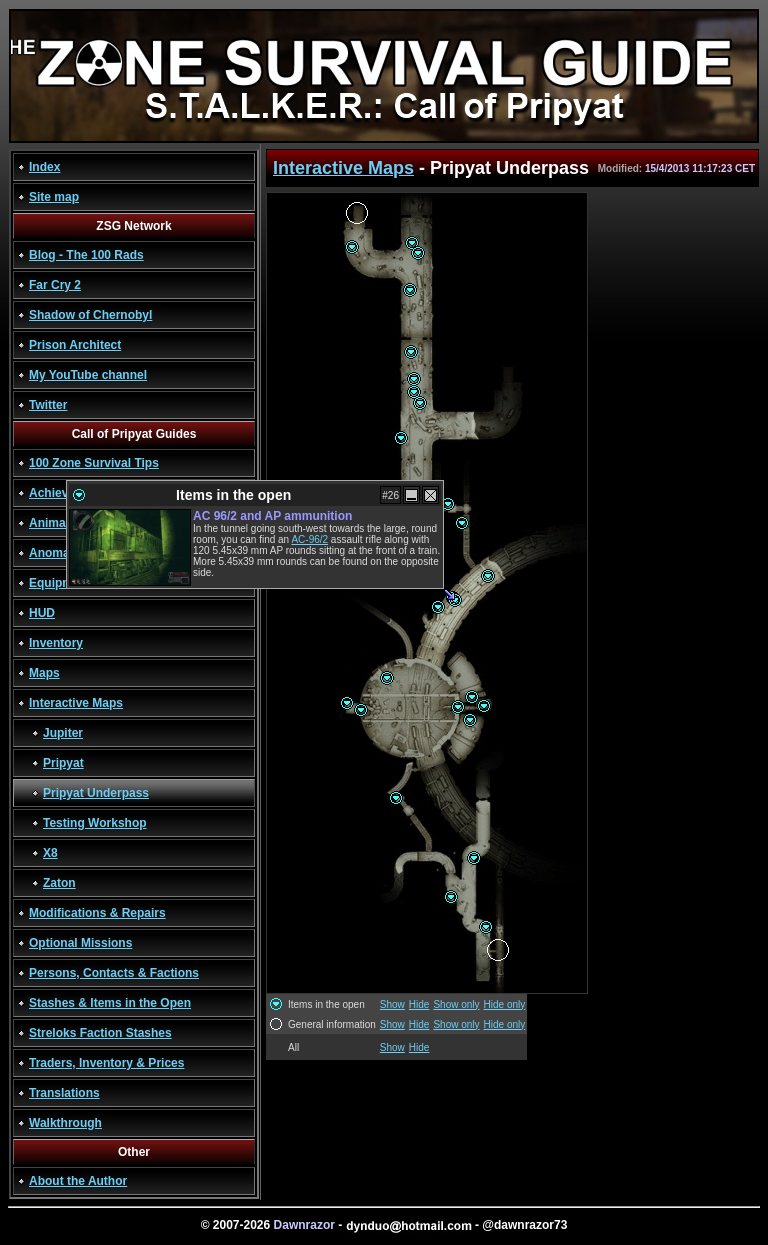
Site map (54, 197)
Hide (419, 1004)
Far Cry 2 (55, 285)
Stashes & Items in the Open (110, 1003)
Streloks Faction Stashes (100, 1033)
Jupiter (63, 733)
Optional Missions (80, 943)
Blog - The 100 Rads (86, 255)
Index (44, 167)
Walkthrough (65, 1123)
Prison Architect (75, 345)
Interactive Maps (76, 703)
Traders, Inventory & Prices (106, 1063)
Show (392, 1004)
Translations (64, 1093)
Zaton (59, 883)
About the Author (78, 1181)
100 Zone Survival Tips (94, 463)
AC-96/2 (309, 539)
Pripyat (63, 763)
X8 (50, 853)
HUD (42, 613)
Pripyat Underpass (96, 793)
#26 (390, 495)
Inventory (56, 643)
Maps (44, 673)
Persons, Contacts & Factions (114, 973)
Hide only (505, 1004)
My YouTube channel (88, 375)
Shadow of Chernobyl (90, 315)
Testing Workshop (95, 823)
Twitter (48, 405)
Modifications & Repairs (97, 913)
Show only (456, 1004)
